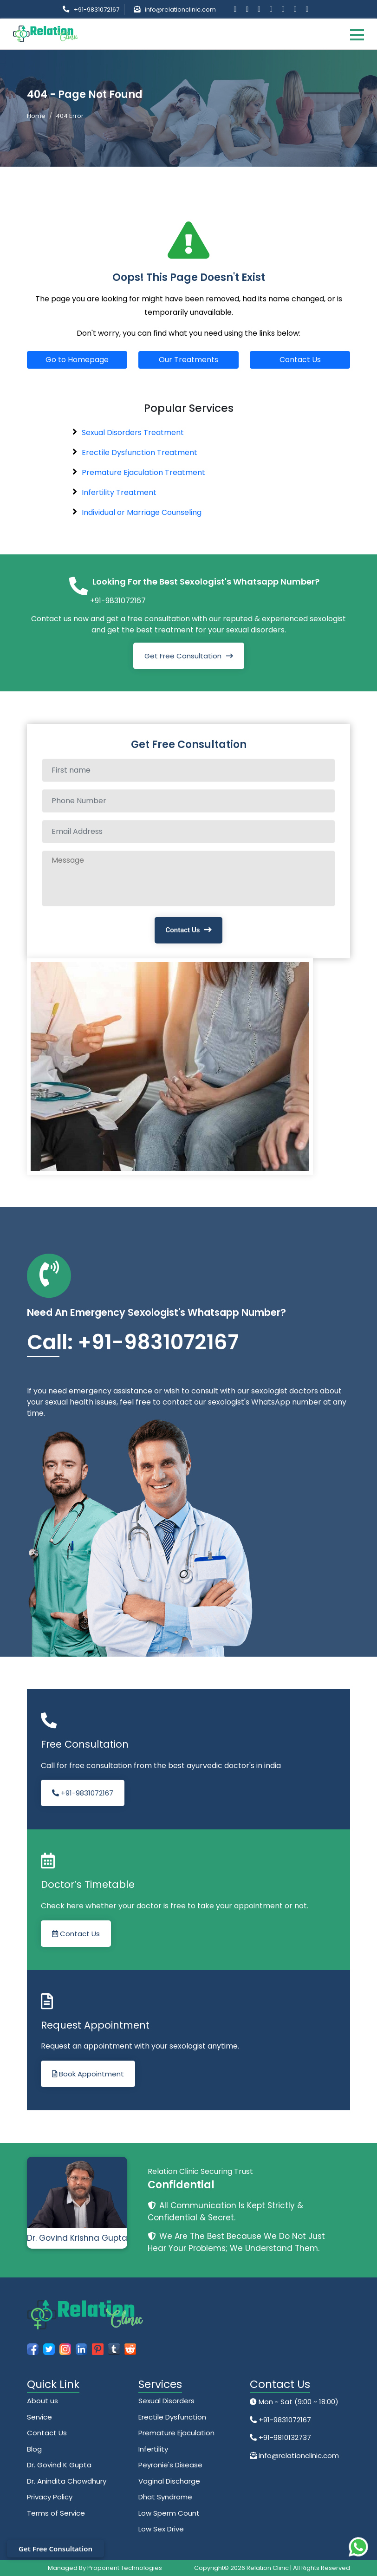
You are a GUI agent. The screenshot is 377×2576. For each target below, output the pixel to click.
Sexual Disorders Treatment (133, 432)
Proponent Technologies (124, 2567)
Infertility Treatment (119, 492)
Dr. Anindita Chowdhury (66, 2481)
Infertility (153, 2449)
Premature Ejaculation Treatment (143, 472)
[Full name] (188, 770)
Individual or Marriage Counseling (142, 512)
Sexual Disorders (166, 2401)
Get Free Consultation (182, 656)
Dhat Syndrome (165, 2497)
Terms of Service (56, 2513)
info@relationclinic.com (180, 9)
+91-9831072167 (96, 9)
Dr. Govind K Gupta (59, 2465)
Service (39, 2417)
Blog (34, 2449)
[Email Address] (188, 831)
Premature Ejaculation (176, 2433)
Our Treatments (188, 359)
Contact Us (300, 359)
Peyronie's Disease (170, 2465)
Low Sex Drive (161, 2529)
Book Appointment (88, 2074)
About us (42, 2401)
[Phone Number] (188, 801)
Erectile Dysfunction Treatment (139, 452)
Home (36, 115)
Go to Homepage (77, 359)
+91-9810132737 (284, 2437)
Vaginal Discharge (169, 2481)
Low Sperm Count (169, 2513)
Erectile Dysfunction (172, 2417)
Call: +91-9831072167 (133, 1342)
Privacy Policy (49, 2497)
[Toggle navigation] (357, 34)
